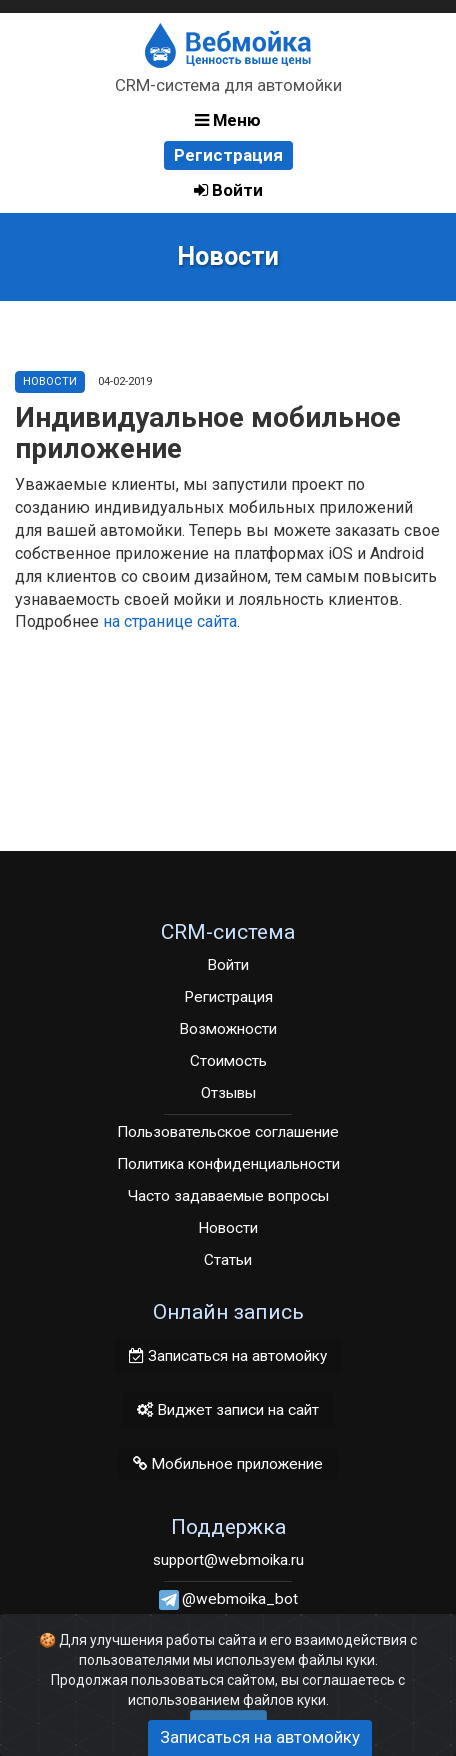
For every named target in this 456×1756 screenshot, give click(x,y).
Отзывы (228, 1093)
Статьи (228, 1260)
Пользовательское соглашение (228, 1132)
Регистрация (228, 155)
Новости (50, 381)
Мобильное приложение (228, 1464)
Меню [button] (228, 120)
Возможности (228, 1029)
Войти (228, 190)
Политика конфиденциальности (228, 1164)
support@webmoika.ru (228, 1560)
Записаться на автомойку (228, 1356)
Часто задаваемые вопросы (228, 1196)
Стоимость (228, 1061)
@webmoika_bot (240, 1599)
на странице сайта (170, 621)
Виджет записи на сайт (228, 1410)
